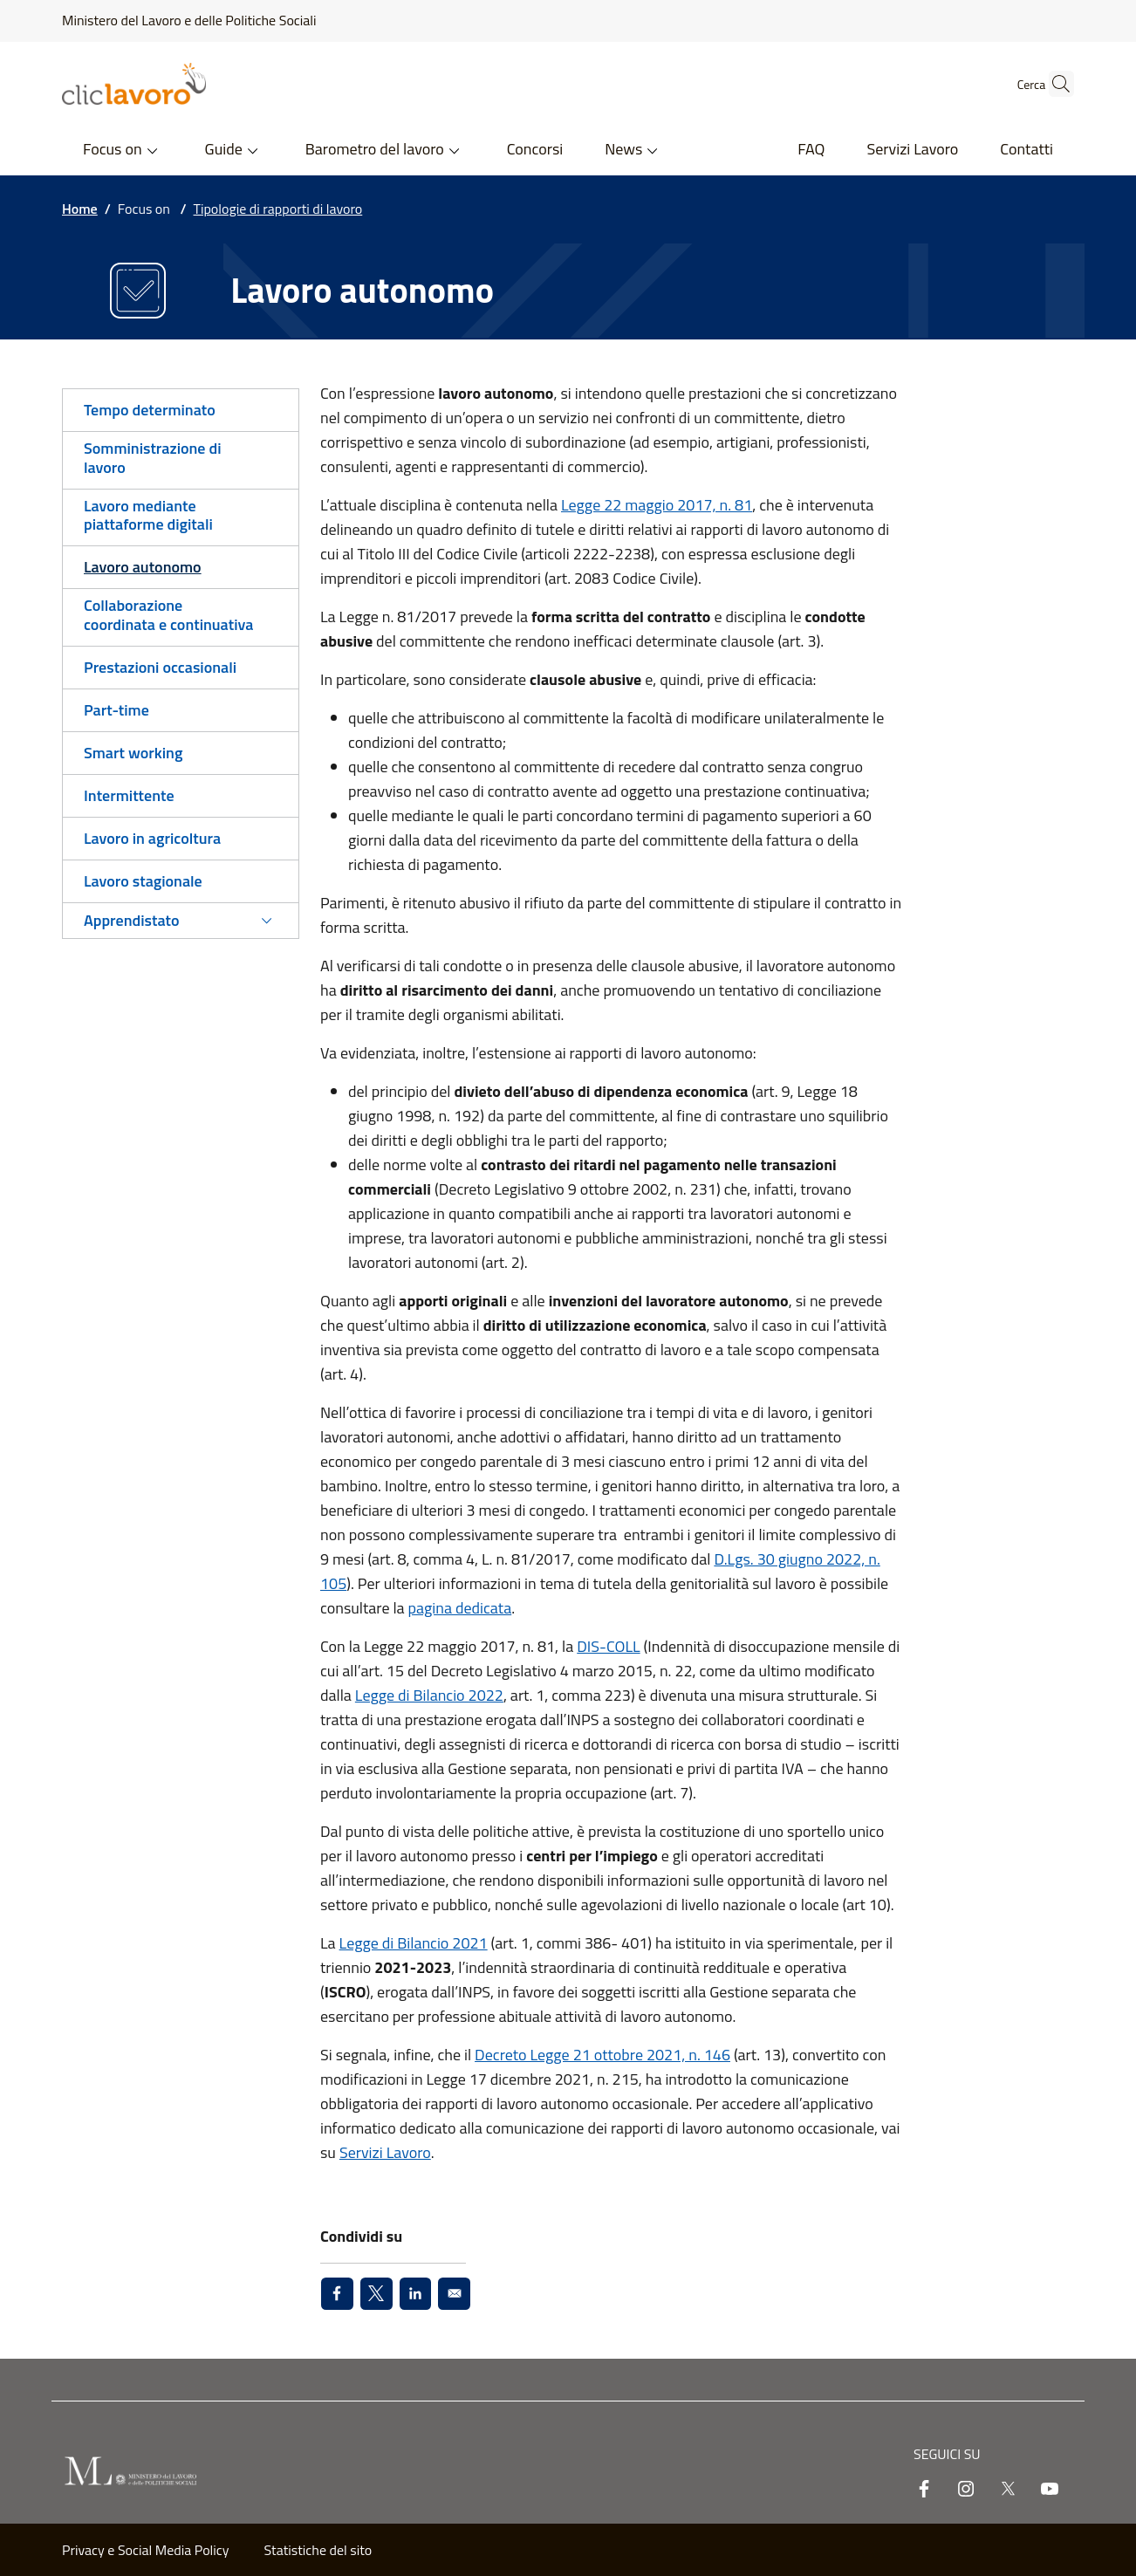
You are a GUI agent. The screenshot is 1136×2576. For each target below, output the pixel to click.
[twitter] (1007, 2490)
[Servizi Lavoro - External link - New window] (912, 150)
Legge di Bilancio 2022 (429, 1695)
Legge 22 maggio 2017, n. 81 (656, 505)
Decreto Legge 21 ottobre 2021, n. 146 (602, 2054)
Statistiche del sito (318, 2549)
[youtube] (1049, 2490)
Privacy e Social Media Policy (145, 2549)
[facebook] (924, 2490)
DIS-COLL (608, 1646)
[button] (1053, 84)
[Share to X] (376, 2294)
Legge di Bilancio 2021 (413, 1943)
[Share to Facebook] (337, 2294)
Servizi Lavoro (385, 2152)
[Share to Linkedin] (416, 2294)
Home (80, 208)
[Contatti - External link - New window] (1026, 150)
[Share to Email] (454, 2294)
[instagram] (965, 2490)
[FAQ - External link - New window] (811, 150)
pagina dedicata (460, 1608)
